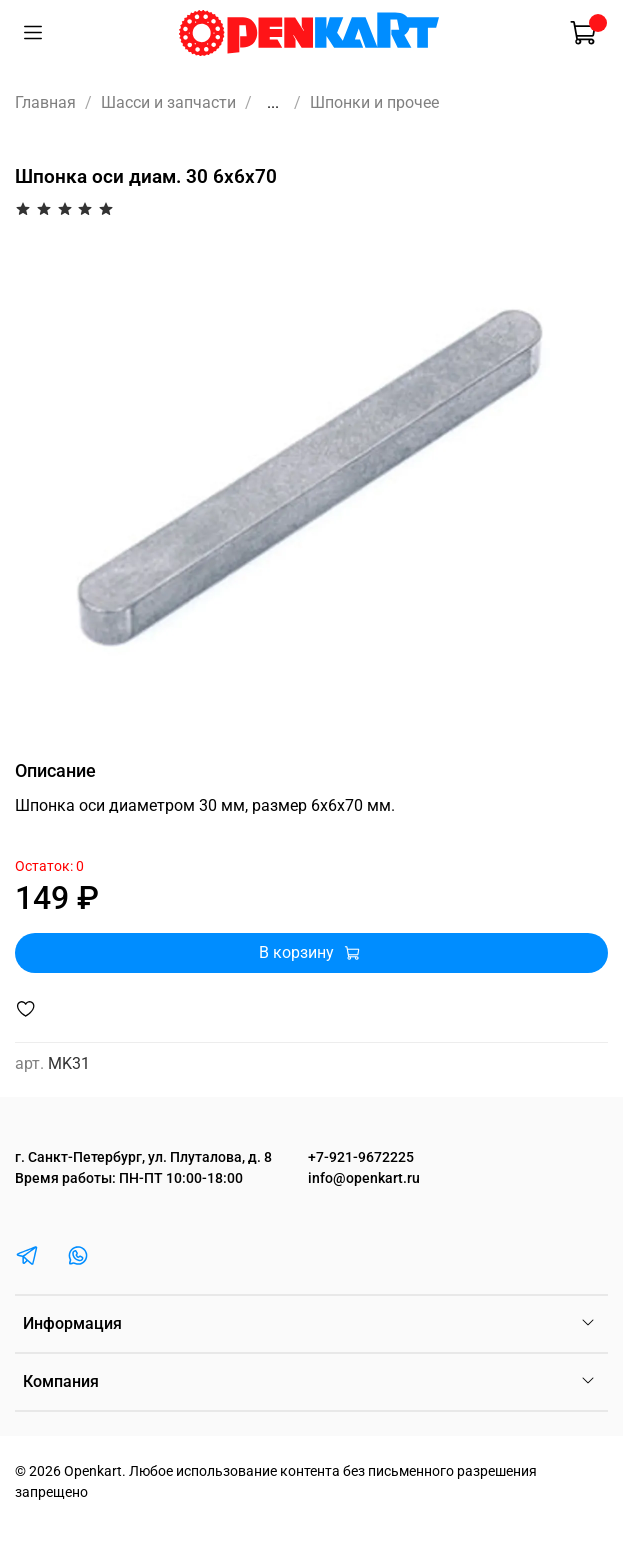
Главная (45, 102)
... (273, 103)
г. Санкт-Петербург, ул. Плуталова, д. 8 (143, 1157)
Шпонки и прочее (374, 102)
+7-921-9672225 (361, 1157)
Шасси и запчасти (168, 102)
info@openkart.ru (364, 1178)
